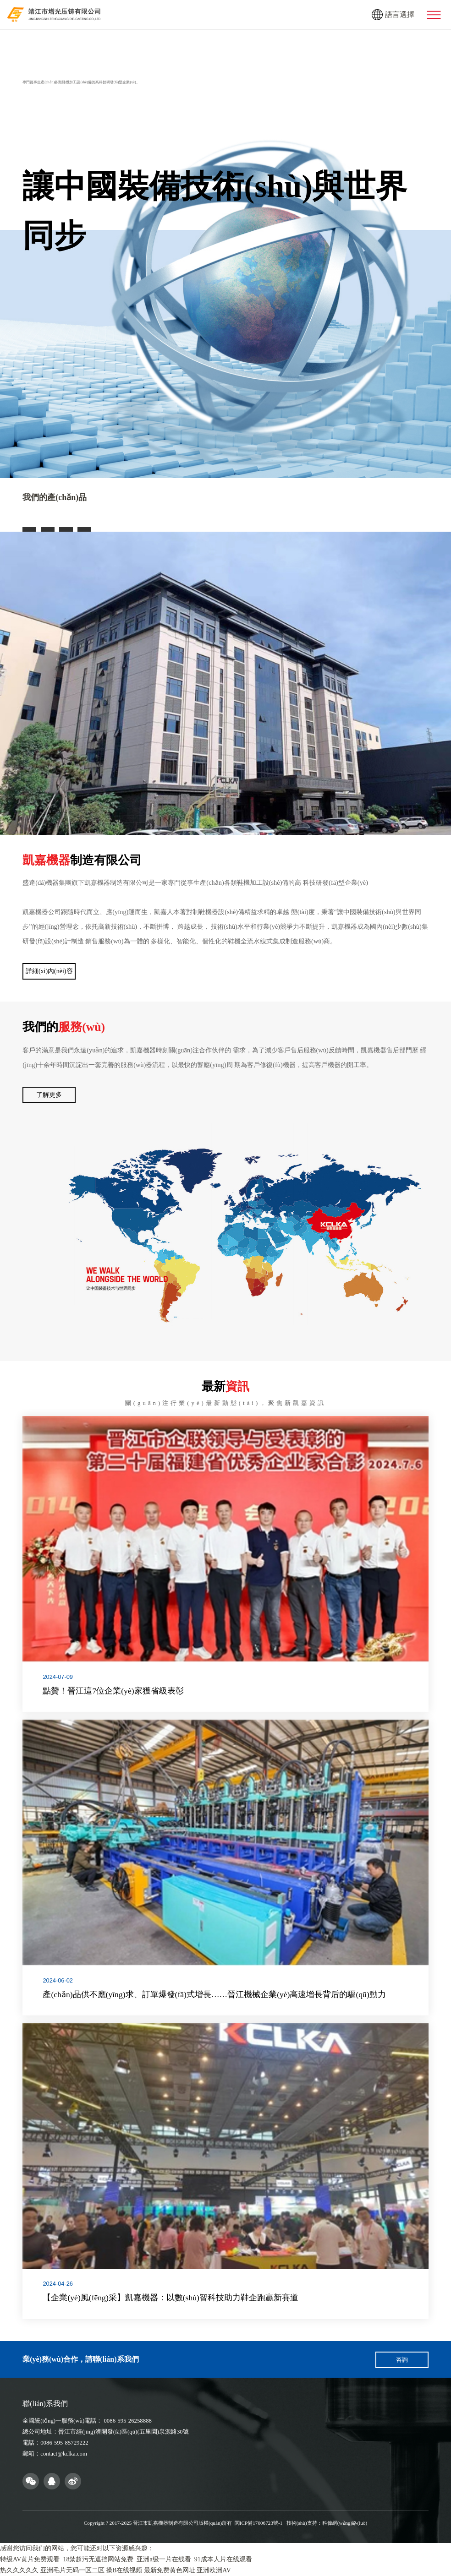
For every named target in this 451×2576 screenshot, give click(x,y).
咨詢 (402, 2360)
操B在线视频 (124, 2570)
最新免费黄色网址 (169, 2570)
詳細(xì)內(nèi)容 (49, 971)
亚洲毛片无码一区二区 (72, 2570)
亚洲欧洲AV (214, 2570)
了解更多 (49, 1094)
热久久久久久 (19, 2570)
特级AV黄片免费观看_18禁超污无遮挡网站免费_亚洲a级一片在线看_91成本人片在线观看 (126, 2559)
